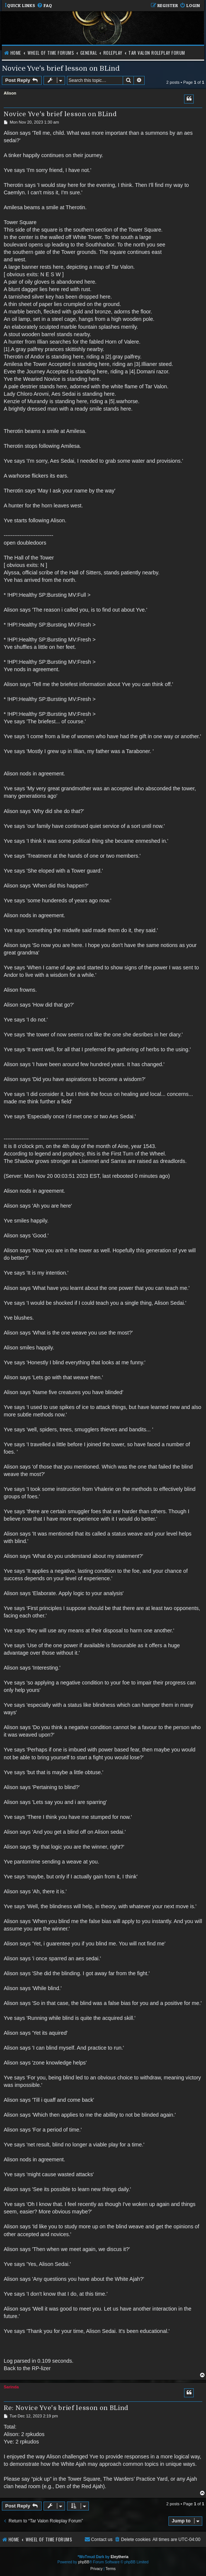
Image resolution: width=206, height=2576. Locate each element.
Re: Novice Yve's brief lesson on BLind (66, 2407)
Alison (10, 93)
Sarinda (11, 2387)
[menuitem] (44, 6)
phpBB (83, 2562)
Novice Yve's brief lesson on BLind (61, 68)
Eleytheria (119, 2557)
